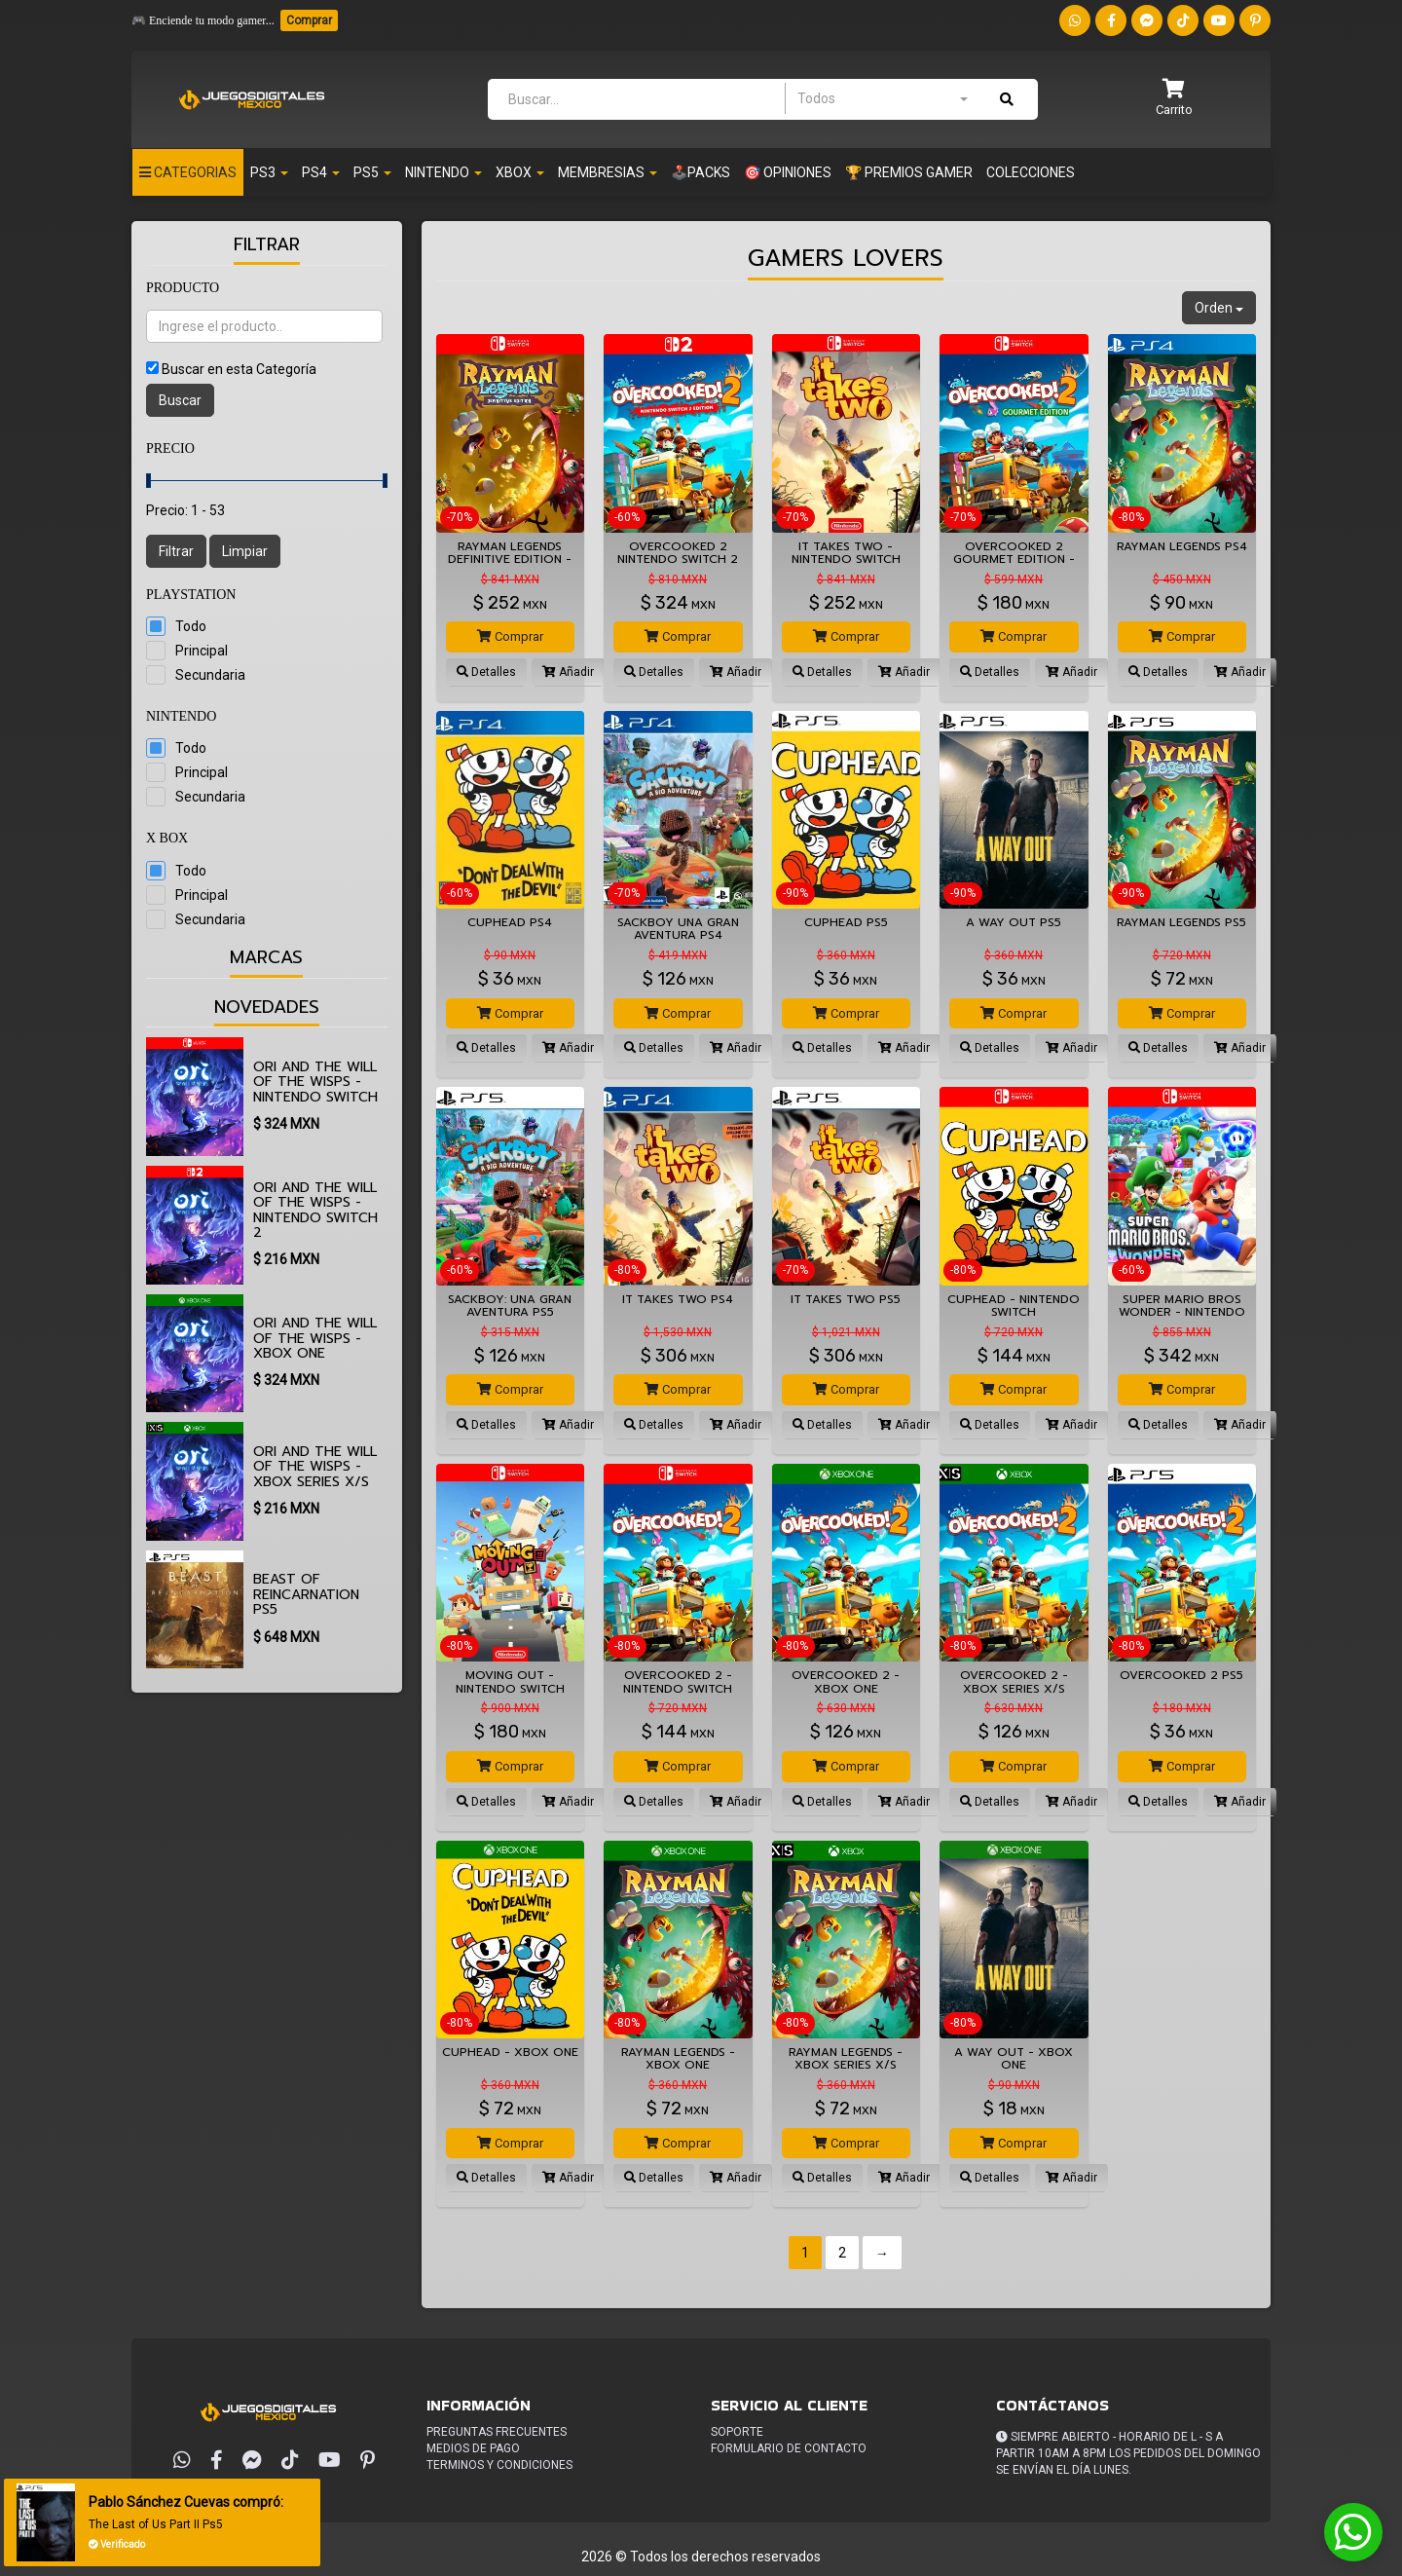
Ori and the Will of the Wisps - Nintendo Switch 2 (315, 1210)
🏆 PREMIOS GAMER (909, 172)
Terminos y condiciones (499, 2465)
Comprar (309, 20)
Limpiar (245, 551)
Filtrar (176, 551)
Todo (190, 626)
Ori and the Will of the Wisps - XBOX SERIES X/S (315, 1466)
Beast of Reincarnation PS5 (306, 1594)
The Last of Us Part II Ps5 (159, 2524)
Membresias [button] (607, 172)
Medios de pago (473, 2448)
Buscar (180, 400)
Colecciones (1030, 172)
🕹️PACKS (700, 172)
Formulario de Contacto (789, 2448)
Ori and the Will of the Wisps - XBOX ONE (315, 1338)
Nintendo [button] (443, 172)
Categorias (188, 172)
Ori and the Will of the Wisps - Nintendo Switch (315, 1082)
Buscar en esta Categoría (239, 369)
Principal (201, 650)
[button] (1174, 99)
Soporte (737, 2432)
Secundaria (210, 675)
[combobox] (882, 98)
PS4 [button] (321, 172)
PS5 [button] (372, 172)
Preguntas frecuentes (496, 2432)
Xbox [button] (520, 172)
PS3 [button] (269, 172)
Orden (1219, 308)
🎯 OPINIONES (787, 172)
